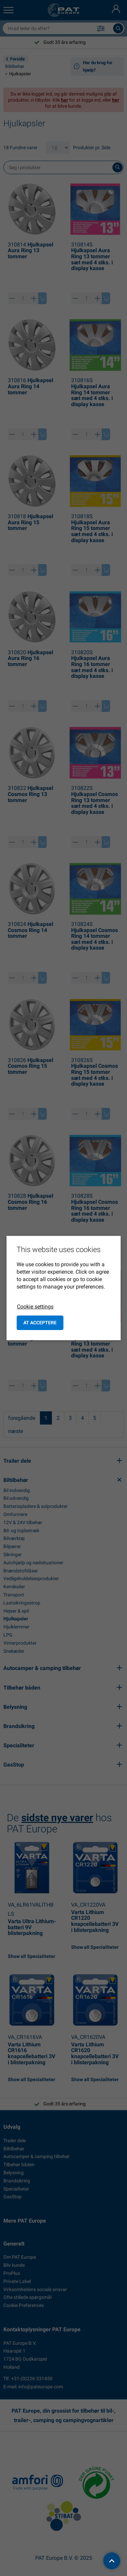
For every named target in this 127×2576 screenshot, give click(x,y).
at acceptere (40, 1322)
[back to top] (111, 2560)
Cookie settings (35, 1306)
